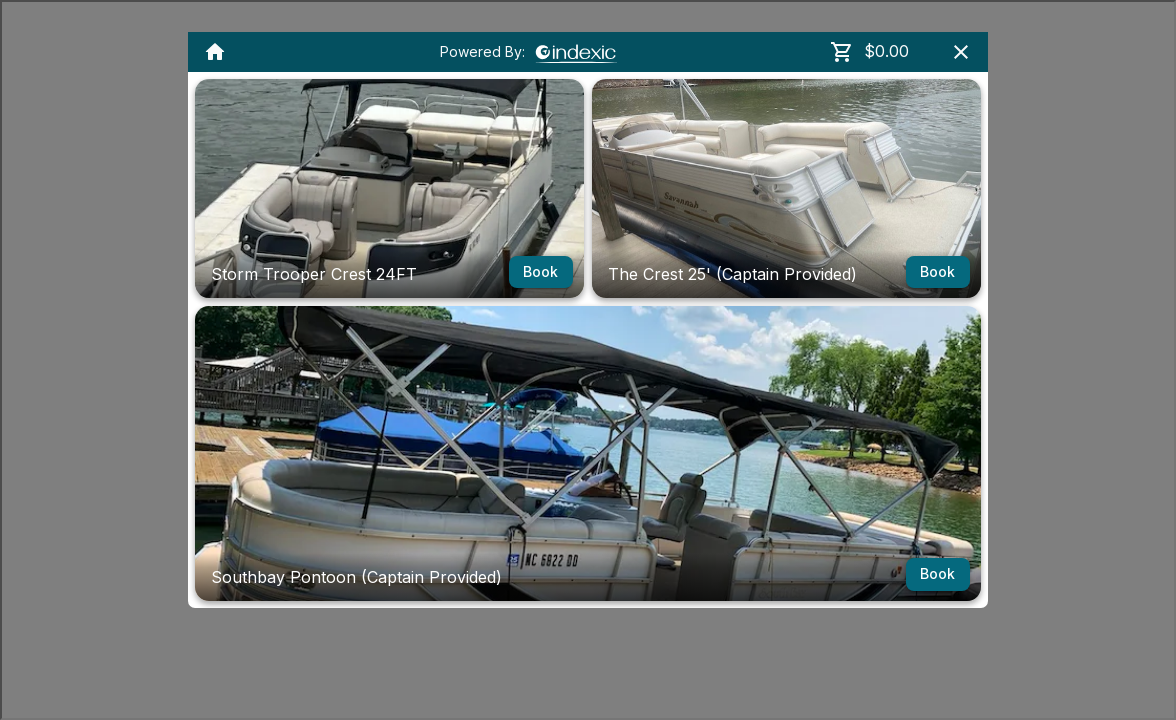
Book (541, 272)
